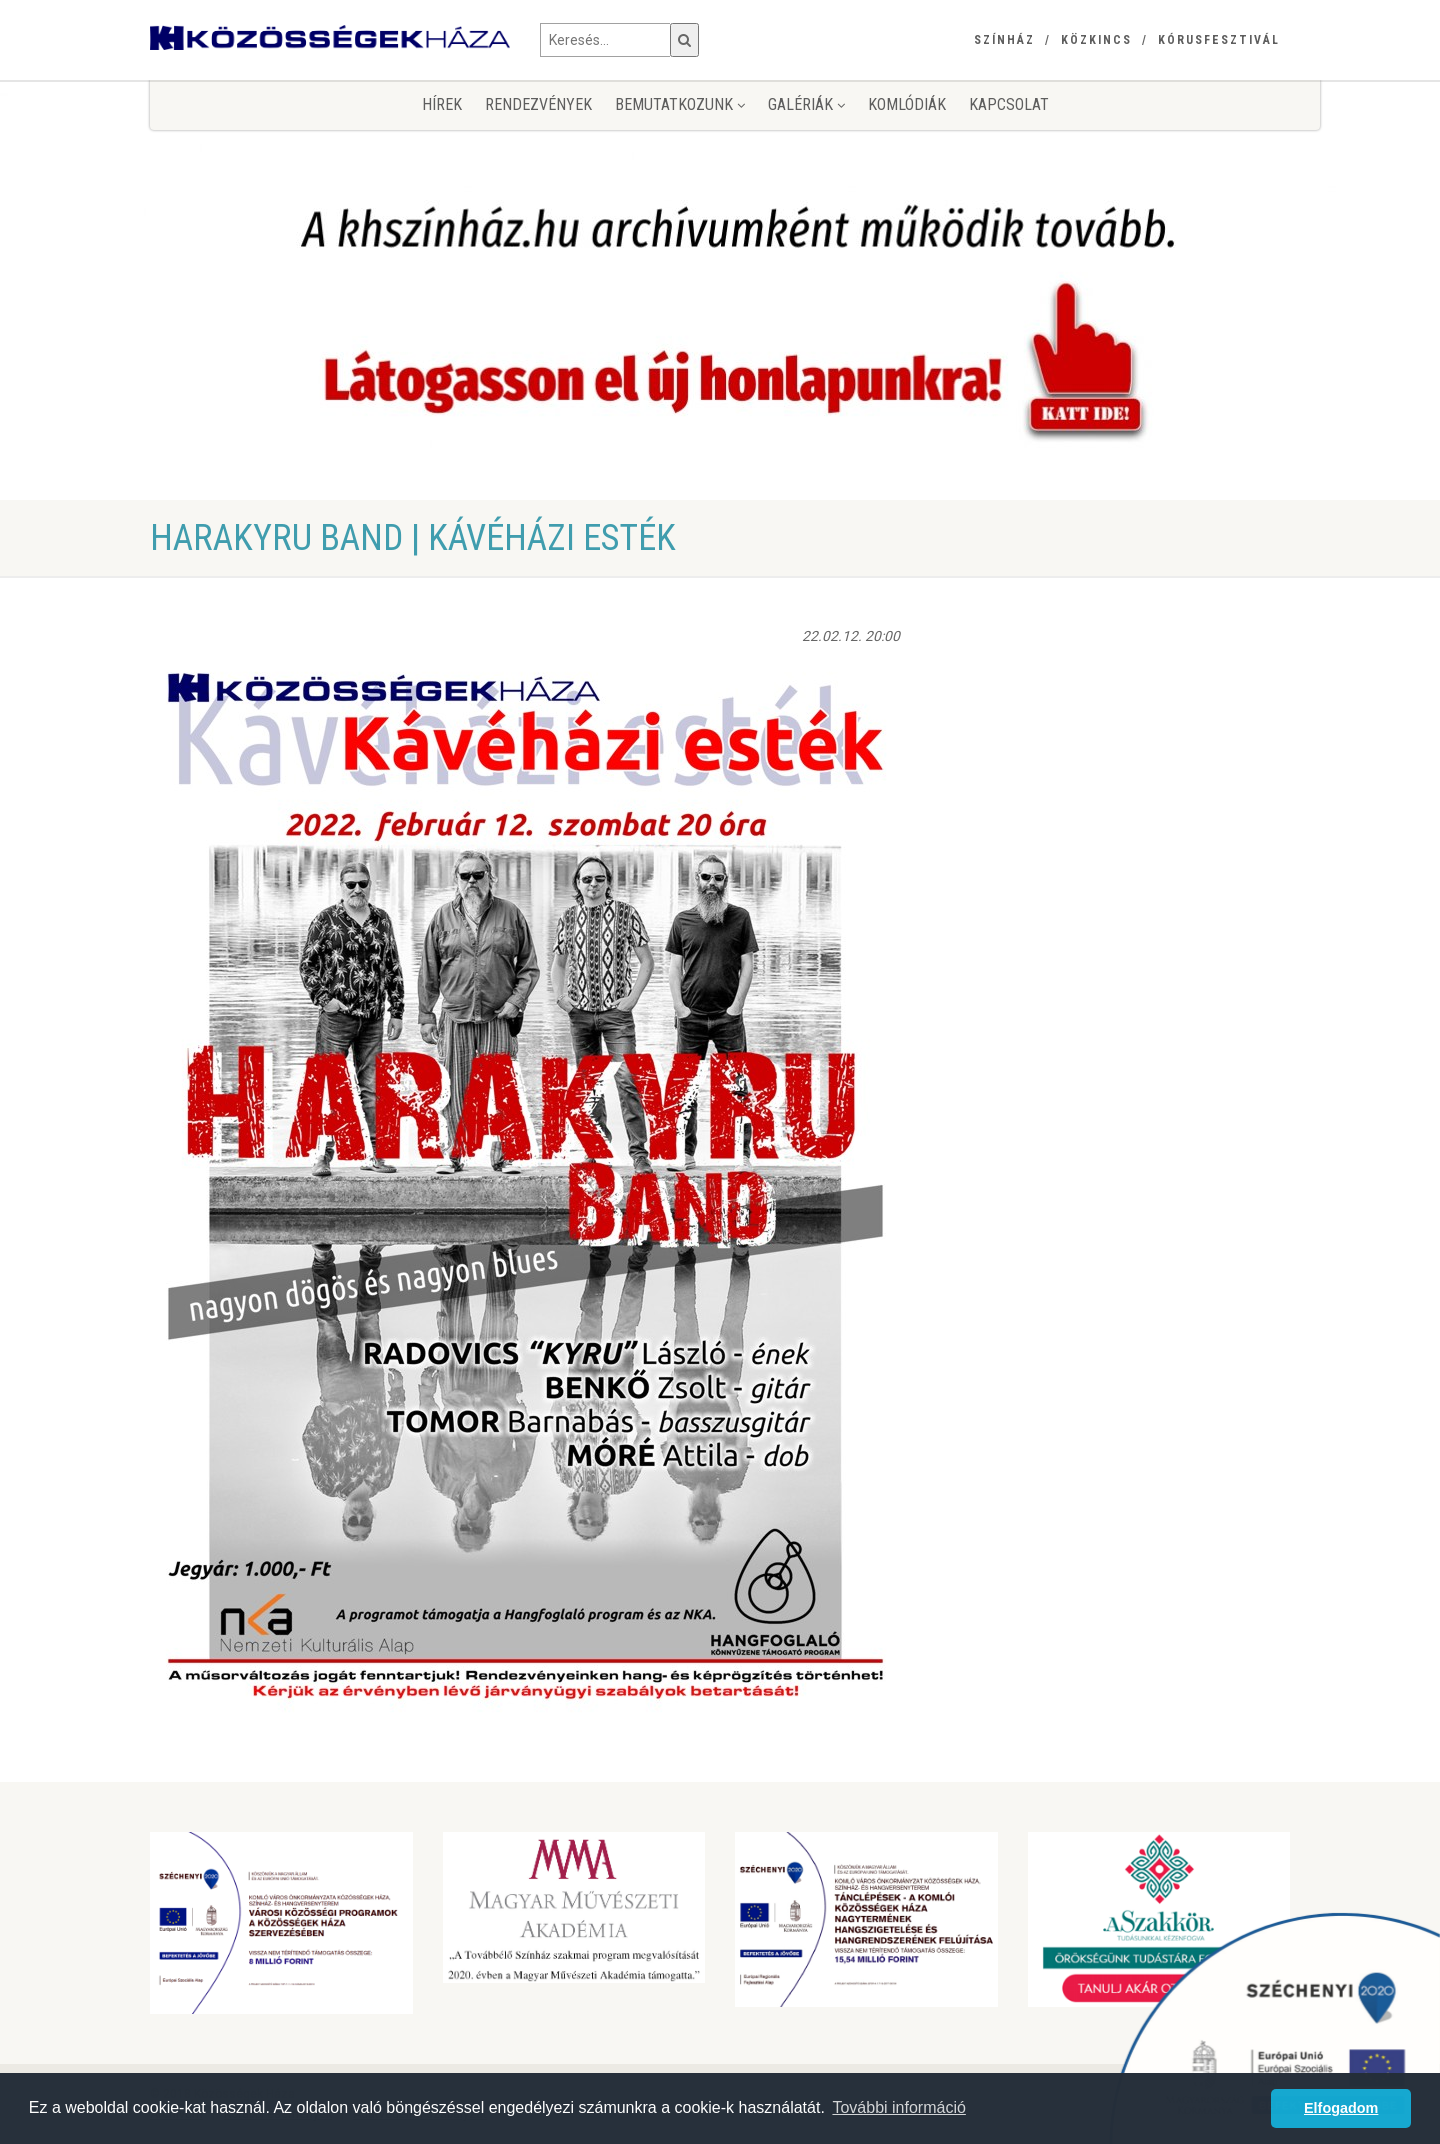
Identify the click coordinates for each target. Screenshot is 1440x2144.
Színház (1004, 40)
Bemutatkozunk (680, 104)
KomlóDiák (907, 104)
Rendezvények (538, 104)
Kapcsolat (1009, 104)
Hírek (442, 104)
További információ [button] (898, 2107)
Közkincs (1096, 40)
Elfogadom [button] (1341, 2108)
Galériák (806, 104)
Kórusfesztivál (1219, 40)
